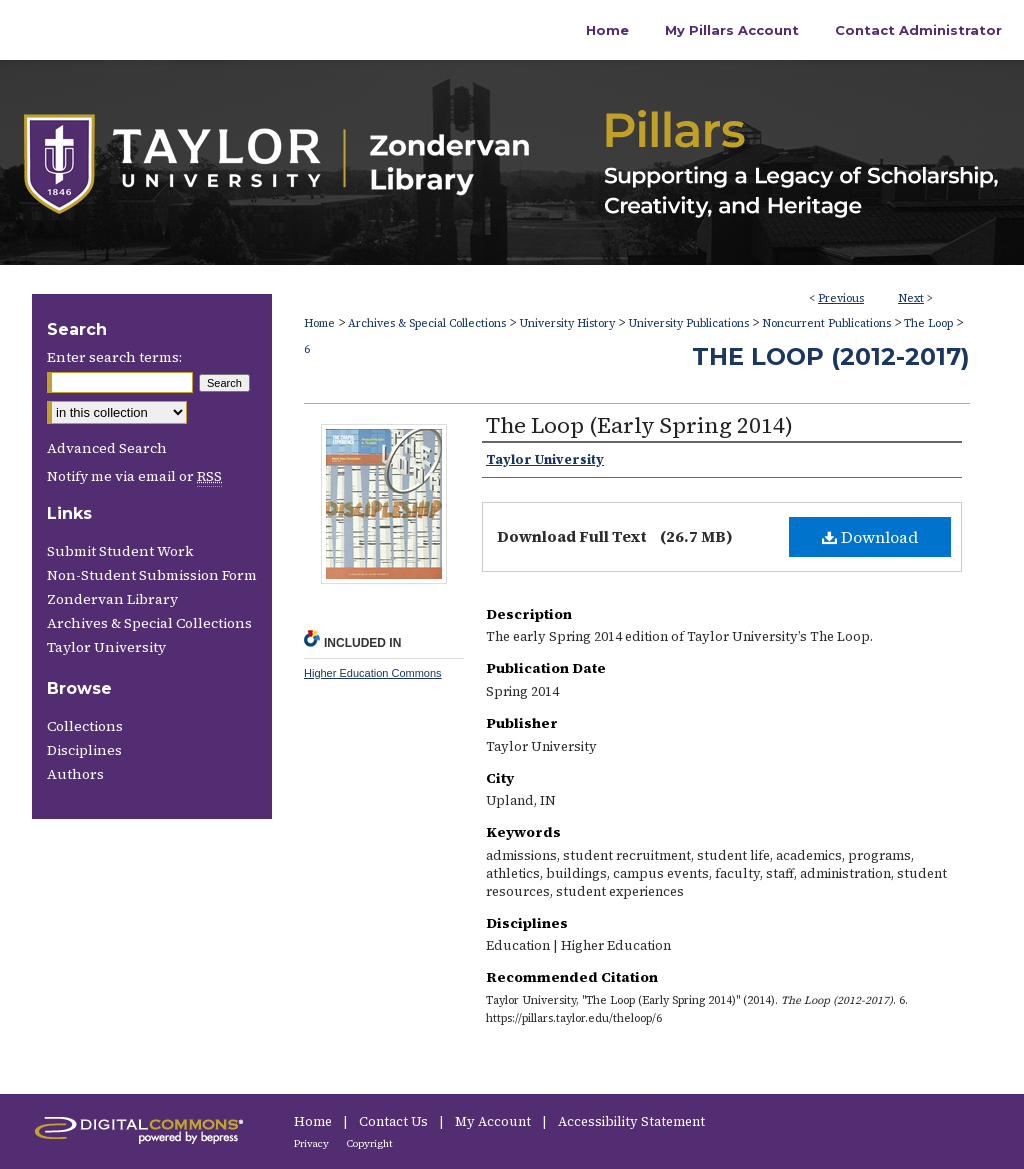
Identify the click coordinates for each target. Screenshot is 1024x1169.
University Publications (688, 323)
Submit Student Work (120, 551)
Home (319, 323)
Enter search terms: (114, 357)
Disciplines (84, 750)
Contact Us (395, 1121)
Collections (85, 726)
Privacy (312, 1143)
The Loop (928, 323)
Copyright (370, 1143)
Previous (841, 298)
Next (911, 298)
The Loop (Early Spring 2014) (639, 425)
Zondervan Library (112, 599)
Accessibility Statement (631, 1121)
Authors (75, 774)
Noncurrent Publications (826, 323)
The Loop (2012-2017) (831, 356)
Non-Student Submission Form (152, 575)
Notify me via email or (134, 476)
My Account (494, 1121)
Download (870, 537)
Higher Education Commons (373, 673)
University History (567, 323)
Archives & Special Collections (427, 323)
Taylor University (106, 647)
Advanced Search (107, 448)
